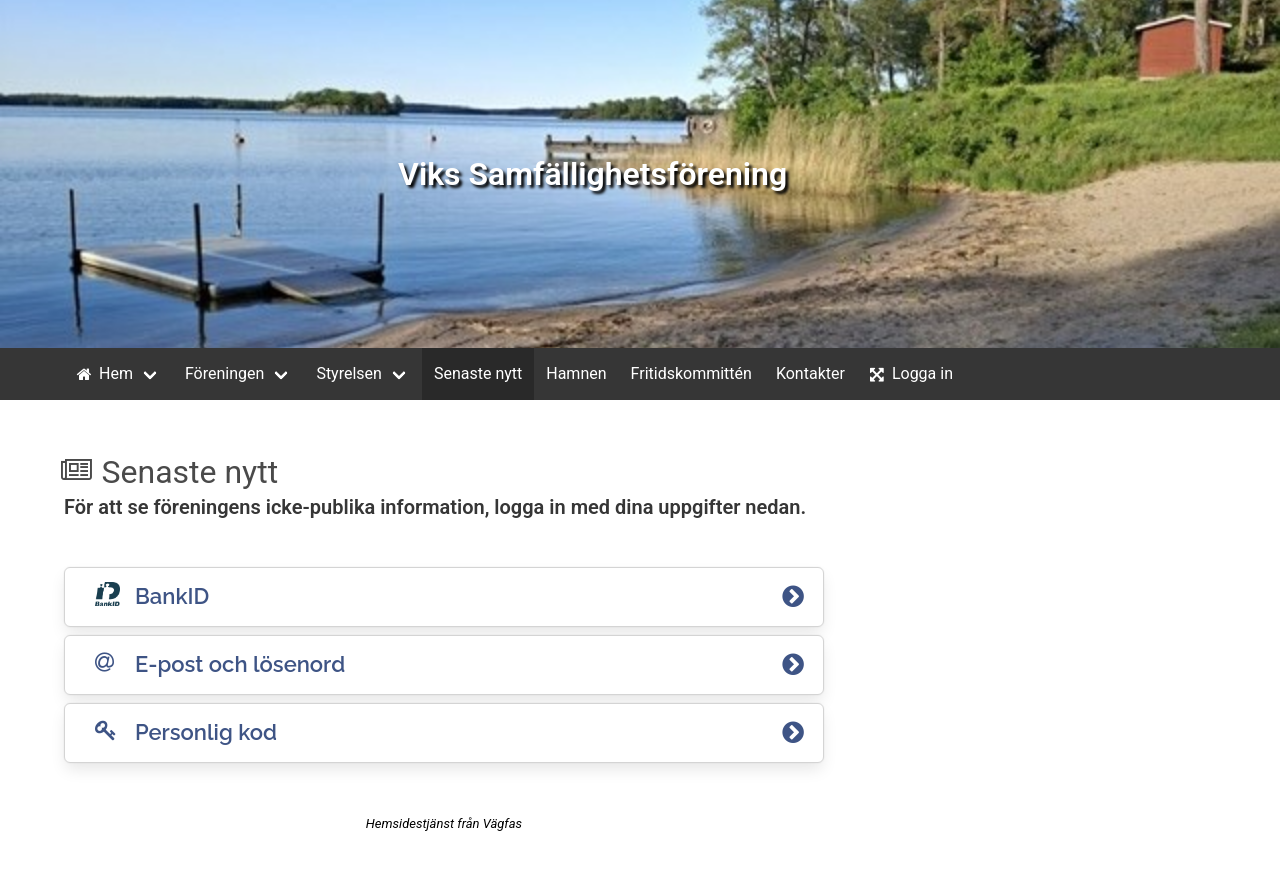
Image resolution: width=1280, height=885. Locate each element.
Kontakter (810, 373)
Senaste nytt (478, 373)
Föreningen (224, 373)
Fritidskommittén (691, 373)
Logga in (909, 374)
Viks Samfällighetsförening (592, 174)
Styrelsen (349, 373)
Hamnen (576, 373)
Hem (102, 374)
